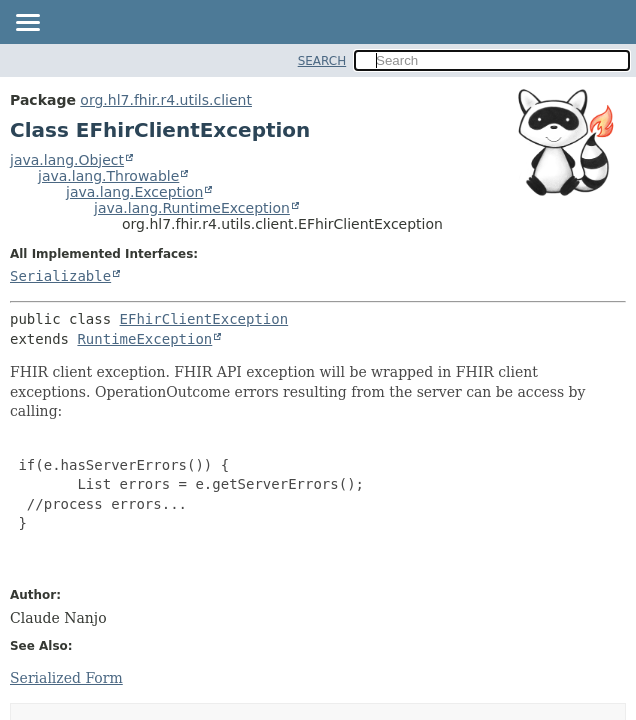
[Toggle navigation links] (27, 24)
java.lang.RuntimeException (192, 208)
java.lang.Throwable (108, 176)
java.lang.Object (67, 160)
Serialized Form (66, 678)
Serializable (60, 276)
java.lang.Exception (134, 192)
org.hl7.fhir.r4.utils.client (166, 100)
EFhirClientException (204, 319)
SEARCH (322, 61)
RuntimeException (144, 339)
